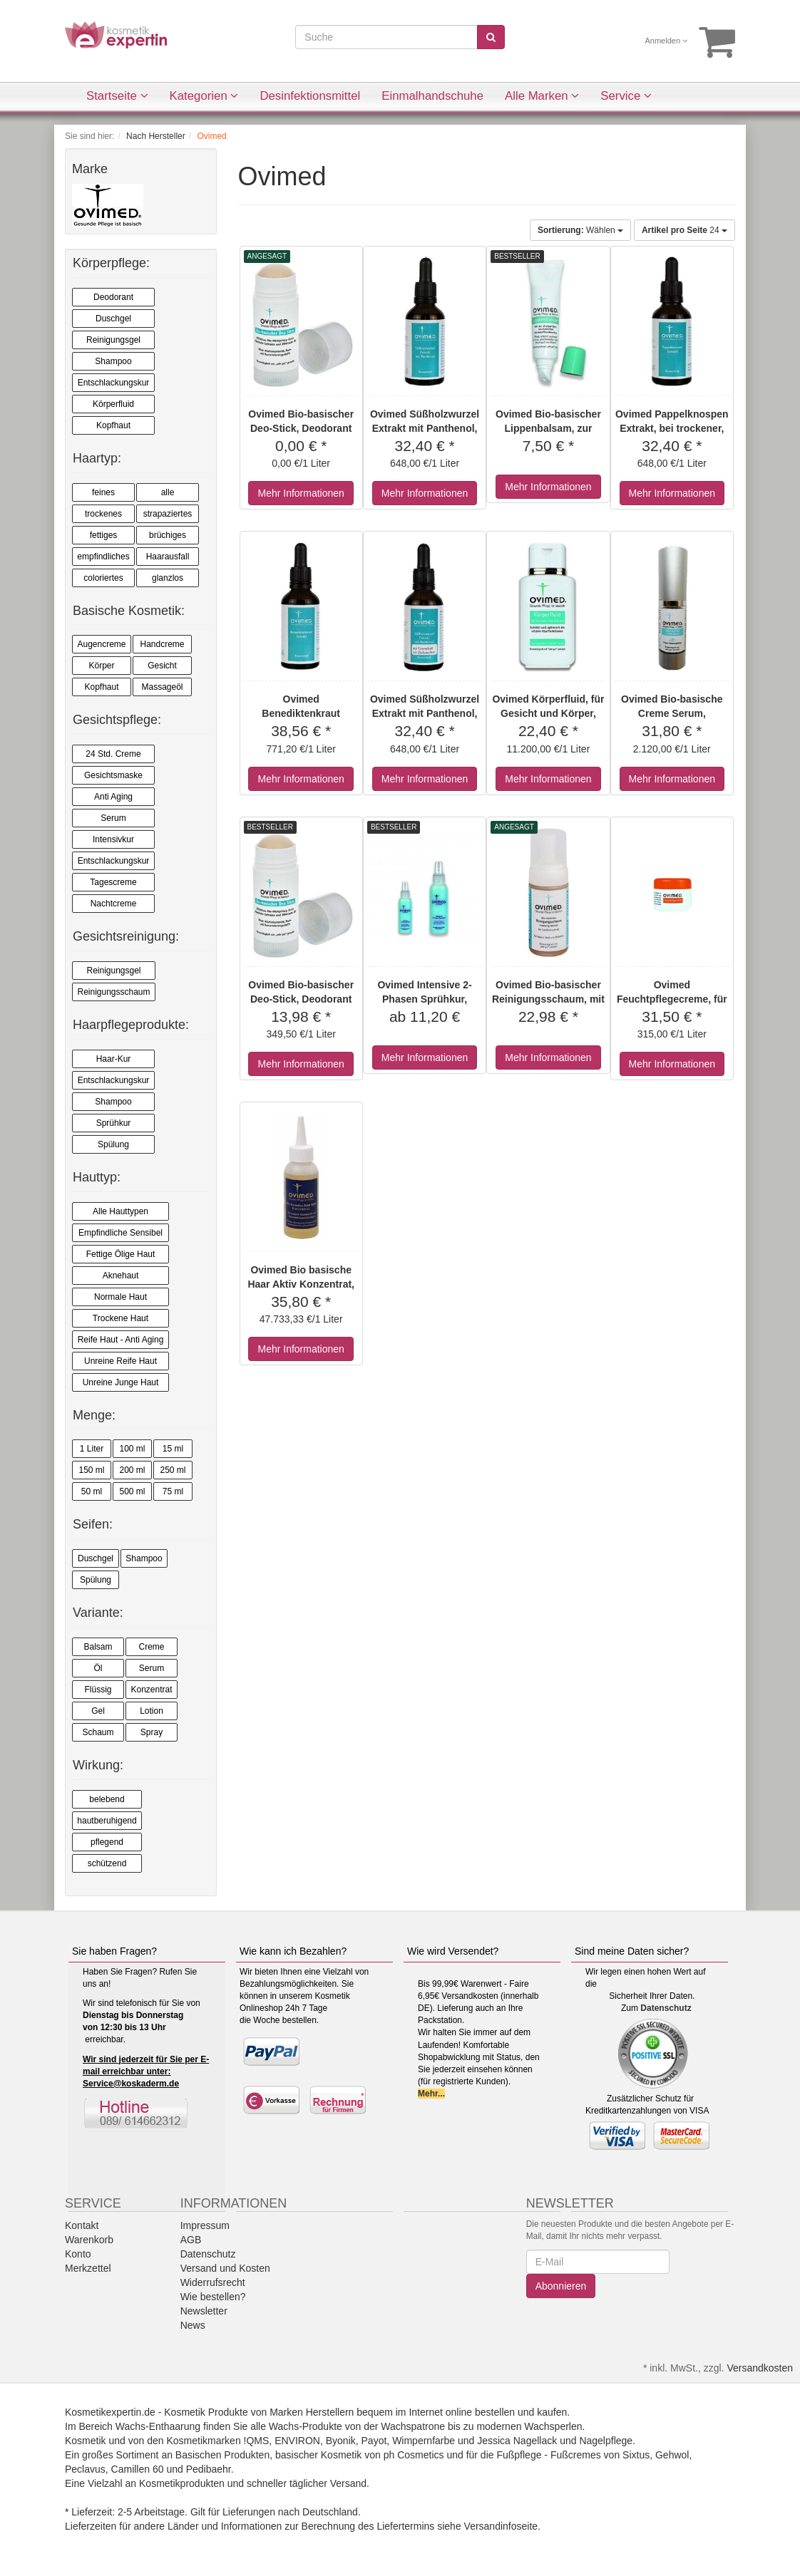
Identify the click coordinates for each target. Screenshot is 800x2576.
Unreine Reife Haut (120, 1361)
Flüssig (97, 1690)
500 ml (132, 1491)
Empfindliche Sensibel (120, 1233)
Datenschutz (665, 2008)
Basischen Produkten (222, 2455)
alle (168, 492)
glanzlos (167, 578)
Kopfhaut (113, 425)
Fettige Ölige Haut (120, 1254)
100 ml (132, 1449)
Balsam (97, 1647)
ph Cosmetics (414, 2455)
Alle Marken (542, 96)
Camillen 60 (137, 2469)
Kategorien (204, 96)
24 (684, 230)
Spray (151, 1732)
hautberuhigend (106, 1821)
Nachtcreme (114, 904)
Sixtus (636, 2455)
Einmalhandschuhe (432, 96)
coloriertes (103, 578)
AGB (191, 2239)
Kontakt (81, 2225)
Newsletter (203, 2311)
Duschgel (113, 319)
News (192, 2325)
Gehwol (672, 2455)
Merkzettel (88, 2268)
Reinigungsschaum (113, 992)
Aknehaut (121, 1276)
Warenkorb (89, 2239)
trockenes (103, 514)
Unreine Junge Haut (121, 1382)
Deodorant (113, 297)
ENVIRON (297, 2440)
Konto (78, 2254)
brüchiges (167, 535)
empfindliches (103, 557)
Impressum (205, 2225)
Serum (113, 818)
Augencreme (101, 644)
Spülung (113, 1144)
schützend (107, 1863)
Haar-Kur (113, 1059)
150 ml (91, 1470)
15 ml (173, 1449)
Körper (101, 666)
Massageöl (162, 687)
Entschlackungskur (114, 383)
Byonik (341, 2440)
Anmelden (666, 40)
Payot (374, 2440)
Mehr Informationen (300, 493)
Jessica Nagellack (517, 2440)
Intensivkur (113, 839)
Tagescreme (113, 882)
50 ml (91, 1491)
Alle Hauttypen (120, 1211)
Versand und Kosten (225, 2268)
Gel (98, 1711)
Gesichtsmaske (113, 775)
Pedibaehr (208, 2469)
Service (626, 96)
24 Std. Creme (113, 754)
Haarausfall (168, 557)
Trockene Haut (120, 1318)
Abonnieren (561, 2286)
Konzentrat (151, 1690)
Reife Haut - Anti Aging (121, 1340)
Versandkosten (760, 2368)
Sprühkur (113, 1123)
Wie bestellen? (213, 2296)
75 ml (173, 1491)
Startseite (117, 96)
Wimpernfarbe (423, 2440)
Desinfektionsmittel (310, 96)
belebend (106, 1799)
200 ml (132, 1470)
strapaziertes (168, 514)
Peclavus (85, 2469)
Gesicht (162, 666)
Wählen (580, 230)
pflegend (107, 1842)
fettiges (104, 535)
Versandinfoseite (501, 2526)
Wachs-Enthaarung (158, 2426)
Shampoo (113, 361)
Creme (151, 1647)
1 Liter (91, 1449)
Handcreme (162, 644)
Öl (98, 1668)
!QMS (257, 2440)
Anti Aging (113, 797)
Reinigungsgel (113, 340)
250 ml (172, 1470)
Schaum (97, 1732)
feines (103, 492)
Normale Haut (120, 1297)
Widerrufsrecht (212, 2282)
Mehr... (431, 2094)
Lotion (151, 1711)
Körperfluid (113, 404)
